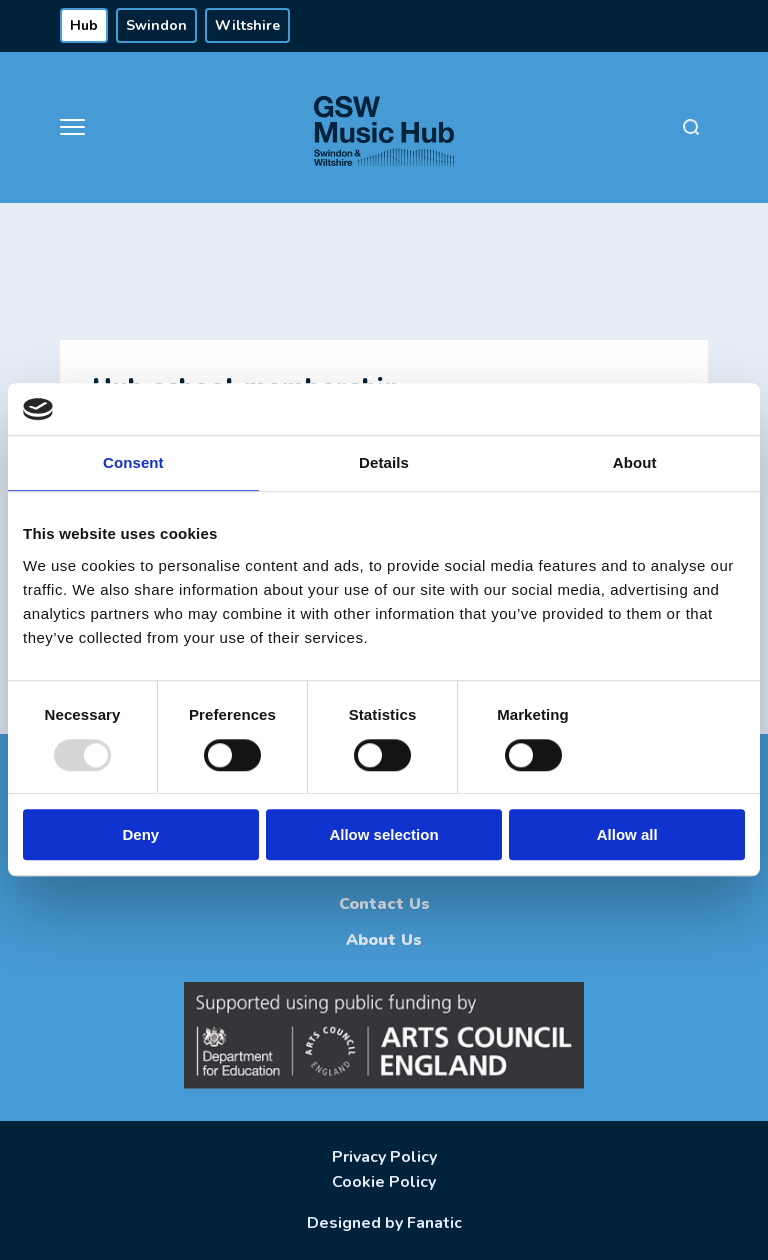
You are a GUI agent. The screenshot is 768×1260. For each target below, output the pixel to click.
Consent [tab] (133, 463)
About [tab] (635, 463)
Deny (140, 834)
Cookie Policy (384, 1182)
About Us (384, 940)
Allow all (627, 834)
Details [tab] (384, 463)
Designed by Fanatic (384, 1223)
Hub (84, 25)
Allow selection (383, 834)
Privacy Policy (384, 1157)
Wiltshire (247, 25)
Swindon (156, 25)
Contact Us (384, 904)
